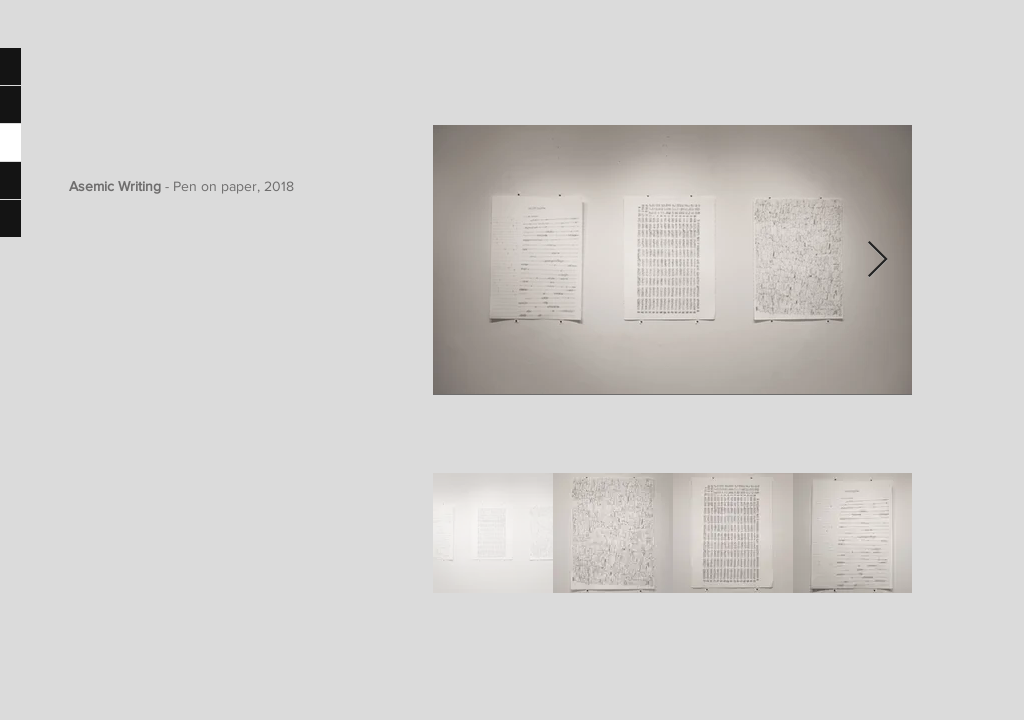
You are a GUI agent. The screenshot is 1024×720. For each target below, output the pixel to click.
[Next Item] (877, 260)
